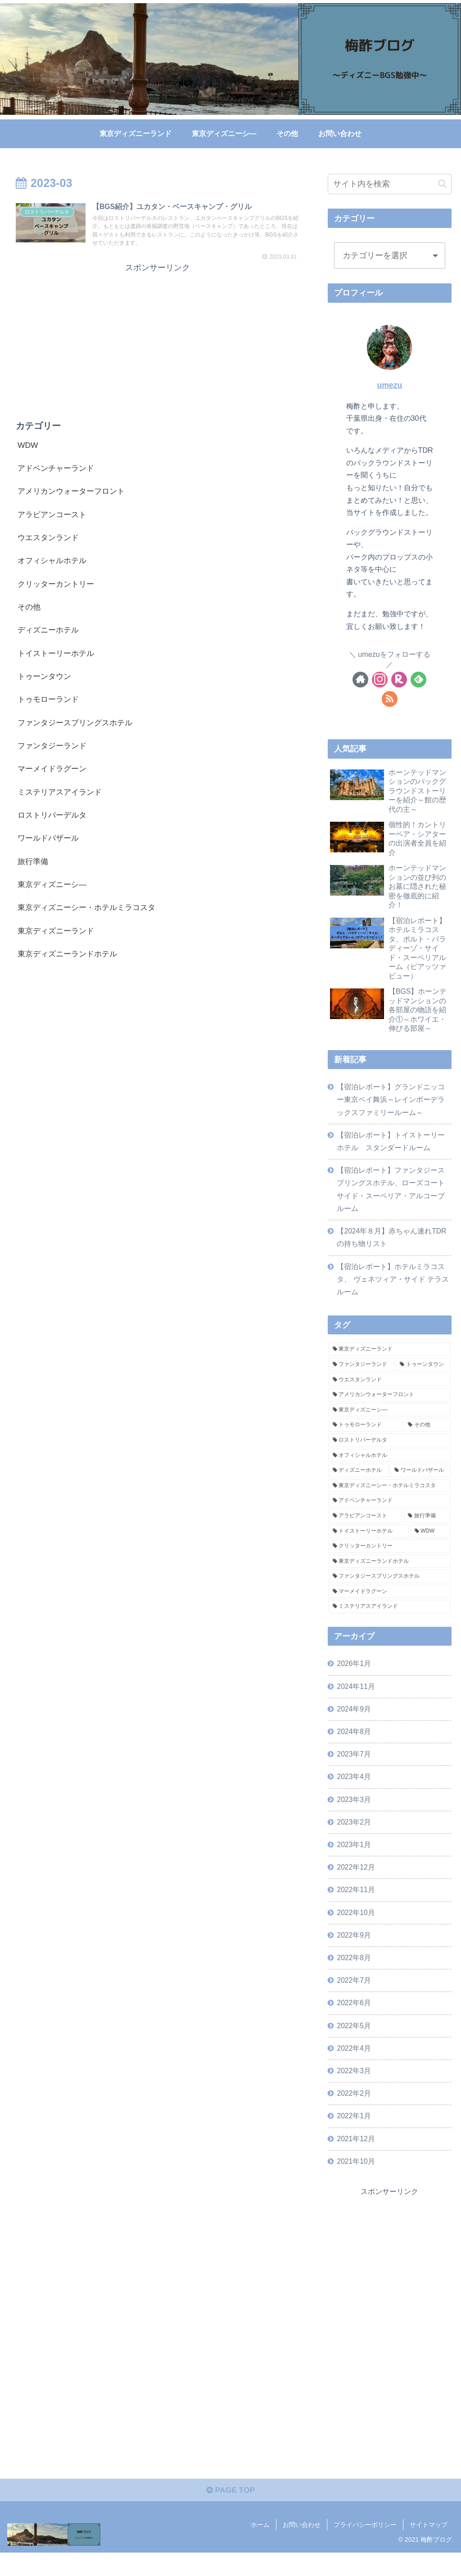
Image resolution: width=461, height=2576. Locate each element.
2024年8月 (354, 1745)
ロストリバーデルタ (54, 824)
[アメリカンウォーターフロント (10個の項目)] (389, 1407)
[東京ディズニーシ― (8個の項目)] (389, 1422)
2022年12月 (356, 1884)
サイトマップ (428, 2548)
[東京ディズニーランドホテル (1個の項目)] (389, 1573)
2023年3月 (354, 1815)
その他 (30, 612)
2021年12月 (356, 2160)
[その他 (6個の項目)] (427, 1437)
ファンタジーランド (54, 753)
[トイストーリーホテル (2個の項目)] (369, 1543)
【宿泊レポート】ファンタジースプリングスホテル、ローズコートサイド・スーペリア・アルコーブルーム (391, 1198)
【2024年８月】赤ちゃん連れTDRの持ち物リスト (392, 1248)
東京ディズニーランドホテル (70, 966)
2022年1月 (354, 2137)
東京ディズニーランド (58, 942)
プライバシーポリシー (365, 2548)
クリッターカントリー (58, 588)
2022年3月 (354, 2091)
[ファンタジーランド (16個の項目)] (361, 1377)
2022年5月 (354, 2045)
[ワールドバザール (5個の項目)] (420, 1483)
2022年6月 (354, 2022)
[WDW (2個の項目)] (431, 1543)
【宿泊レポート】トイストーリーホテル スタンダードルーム (391, 1149)
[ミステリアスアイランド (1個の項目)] (389, 1619)
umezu (389, 385)
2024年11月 (356, 1699)
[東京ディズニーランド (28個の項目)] (389, 1362)
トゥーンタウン (46, 682)
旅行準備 (34, 871)
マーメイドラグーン (54, 777)
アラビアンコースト (54, 517)
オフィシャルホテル (54, 564)
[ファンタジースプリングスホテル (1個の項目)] (389, 1589)
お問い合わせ (302, 2548)
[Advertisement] (157, 340)
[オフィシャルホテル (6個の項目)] (389, 1468)
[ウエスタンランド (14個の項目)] (389, 1392)
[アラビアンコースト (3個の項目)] (365, 1528)
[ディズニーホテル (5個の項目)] (359, 1483)
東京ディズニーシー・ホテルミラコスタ (90, 919)
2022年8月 (354, 1976)
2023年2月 (354, 1838)
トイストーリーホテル (58, 659)
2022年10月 (356, 1930)
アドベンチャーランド (58, 470)
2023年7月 (354, 1769)
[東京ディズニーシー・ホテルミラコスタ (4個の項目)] (389, 1498)
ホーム (260, 2548)
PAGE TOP (230, 2513)
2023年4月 (354, 1792)
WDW (28, 446)
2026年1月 (354, 1676)
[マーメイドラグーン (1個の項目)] (389, 1604)
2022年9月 (354, 1953)
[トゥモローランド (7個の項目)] (365, 1437)
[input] (389, 184)
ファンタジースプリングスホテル (78, 730)
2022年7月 (354, 1999)
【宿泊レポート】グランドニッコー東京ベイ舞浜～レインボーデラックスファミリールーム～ (391, 1106)
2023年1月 (354, 1861)
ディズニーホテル (50, 635)
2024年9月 (354, 1722)
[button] (442, 183)
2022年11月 (356, 1906)
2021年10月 (356, 2183)
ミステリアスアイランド (62, 801)
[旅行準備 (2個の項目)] (427, 1528)
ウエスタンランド (50, 541)
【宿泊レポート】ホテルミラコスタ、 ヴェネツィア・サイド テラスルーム (393, 1291)
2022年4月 (354, 2068)
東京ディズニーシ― (54, 895)
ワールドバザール (50, 848)
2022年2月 (354, 2114)
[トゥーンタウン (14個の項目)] (423, 1377)
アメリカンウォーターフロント (74, 494)
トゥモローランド (50, 706)
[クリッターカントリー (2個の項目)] (389, 1559)
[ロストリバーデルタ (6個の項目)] (389, 1453)
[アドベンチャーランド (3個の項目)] (389, 1513)
